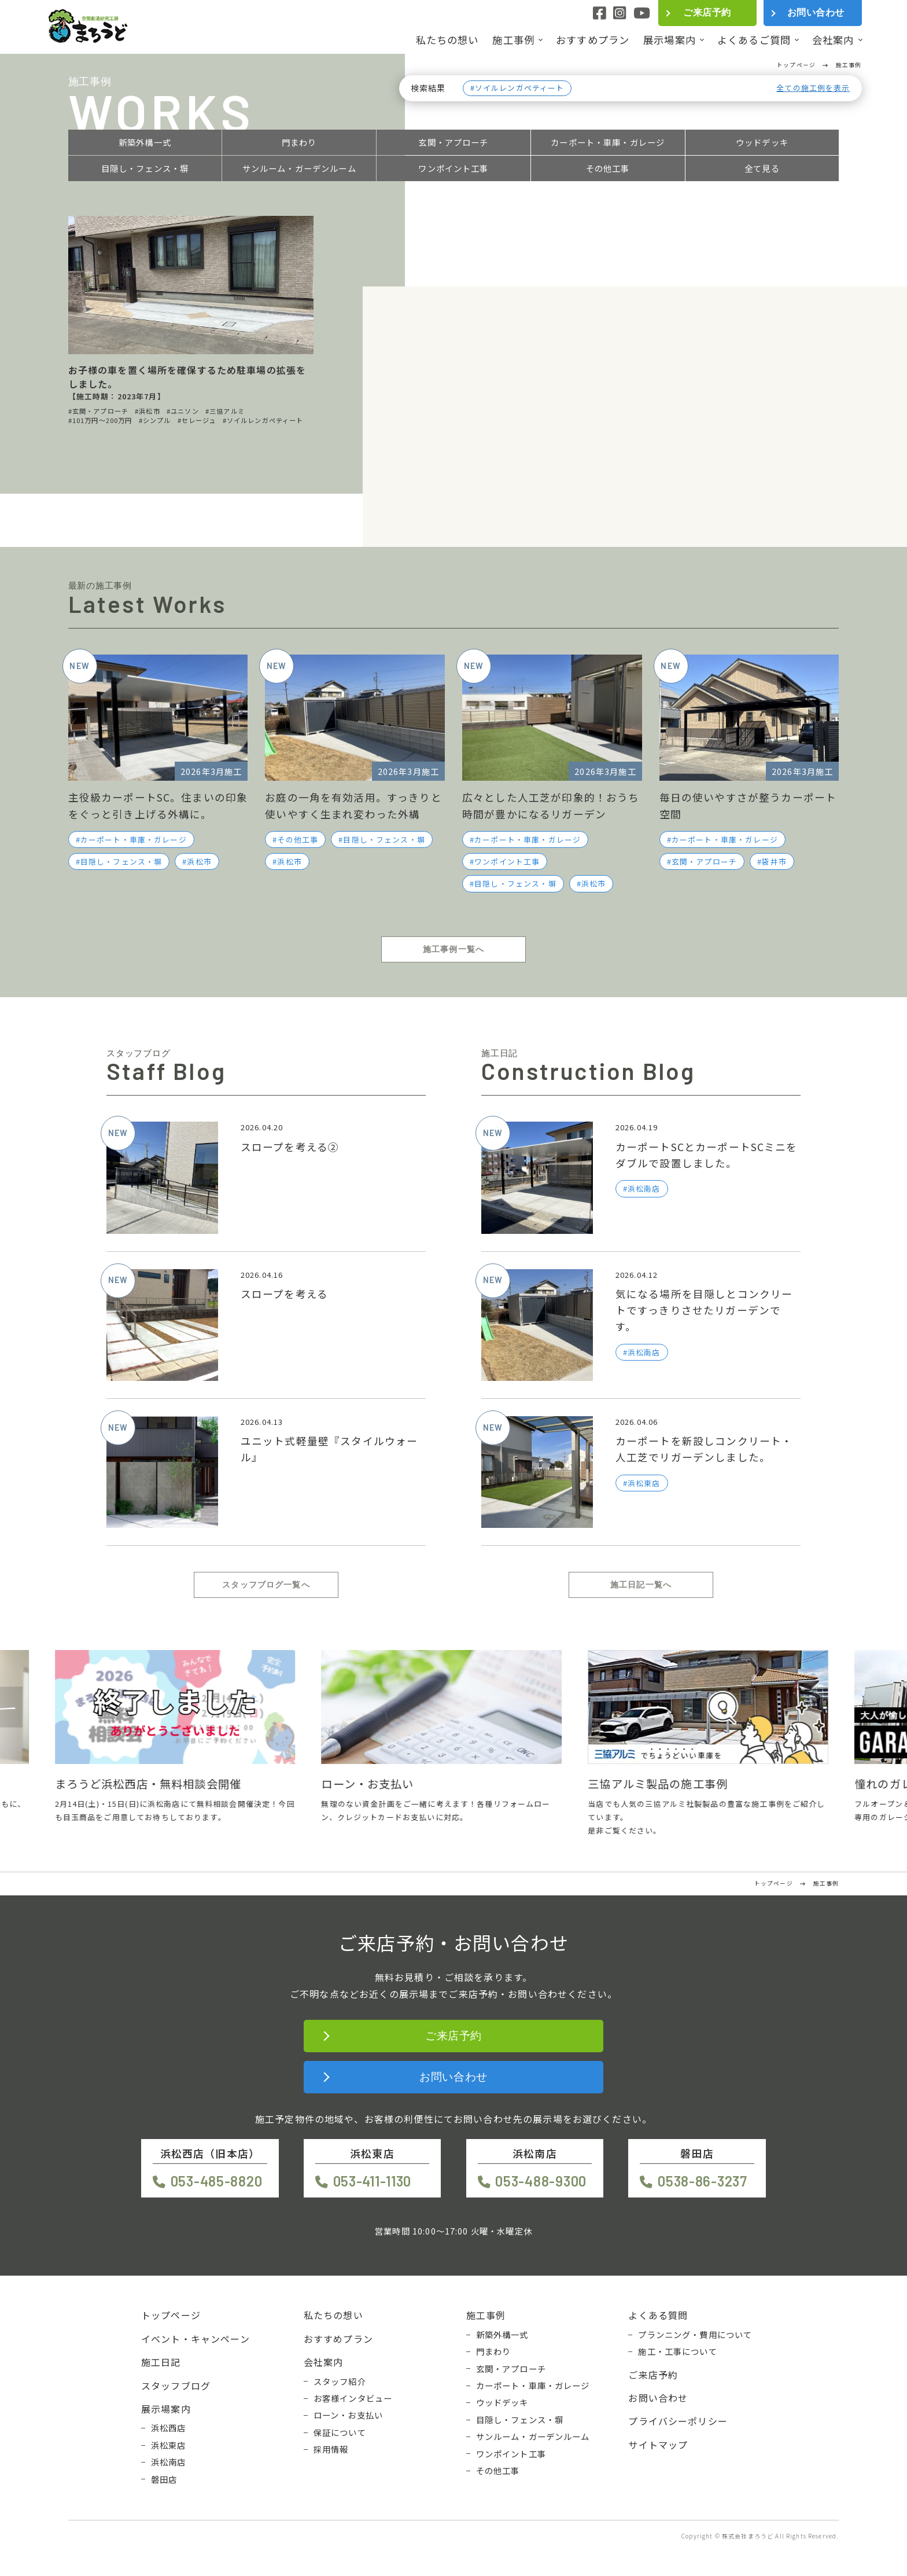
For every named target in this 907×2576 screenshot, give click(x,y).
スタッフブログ (176, 2386)
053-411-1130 (372, 2181)
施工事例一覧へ (453, 949)
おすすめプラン (592, 39)
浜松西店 (168, 2428)
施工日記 (161, 2362)
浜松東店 (168, 2445)
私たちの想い (447, 39)
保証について (340, 2432)
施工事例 (513, 40)
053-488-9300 (541, 2181)
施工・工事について (677, 2351)
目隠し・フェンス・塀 (145, 168)
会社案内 (833, 40)
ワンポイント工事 (453, 168)
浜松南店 (168, 2462)
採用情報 (331, 2449)
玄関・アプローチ (453, 142)
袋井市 (774, 861)
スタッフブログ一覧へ (266, 1584)
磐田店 (164, 2479)
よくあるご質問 (754, 40)
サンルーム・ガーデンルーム (299, 168)
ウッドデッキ (762, 142)
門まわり (299, 142)
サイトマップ (658, 2445)
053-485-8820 (217, 2181)
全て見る (762, 168)
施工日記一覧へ (641, 1584)
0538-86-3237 (702, 2181)
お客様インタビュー (353, 2398)
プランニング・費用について (695, 2335)
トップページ (171, 2315)
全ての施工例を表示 (813, 88)
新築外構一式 (145, 142)
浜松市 (199, 861)
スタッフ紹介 (340, 2381)
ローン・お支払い (348, 2415)
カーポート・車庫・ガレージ (608, 142)
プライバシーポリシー (678, 2421)
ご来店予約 (707, 12)
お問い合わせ (816, 12)
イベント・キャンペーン (195, 2339)
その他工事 (608, 168)
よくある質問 (658, 2315)
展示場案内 (669, 40)
